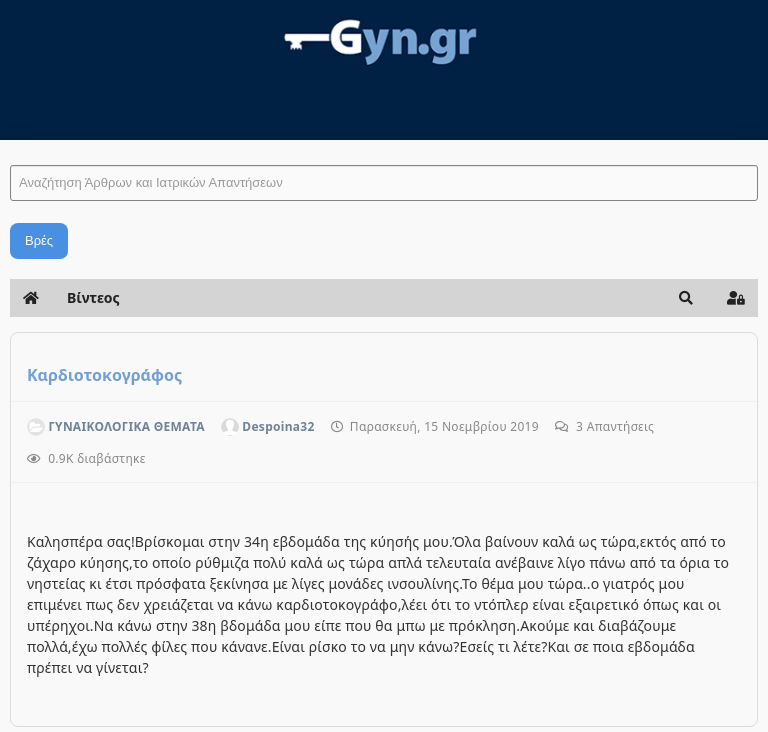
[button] (686, 298)
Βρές (39, 240)
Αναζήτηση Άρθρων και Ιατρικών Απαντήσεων (10, 145)
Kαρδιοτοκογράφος (104, 375)
